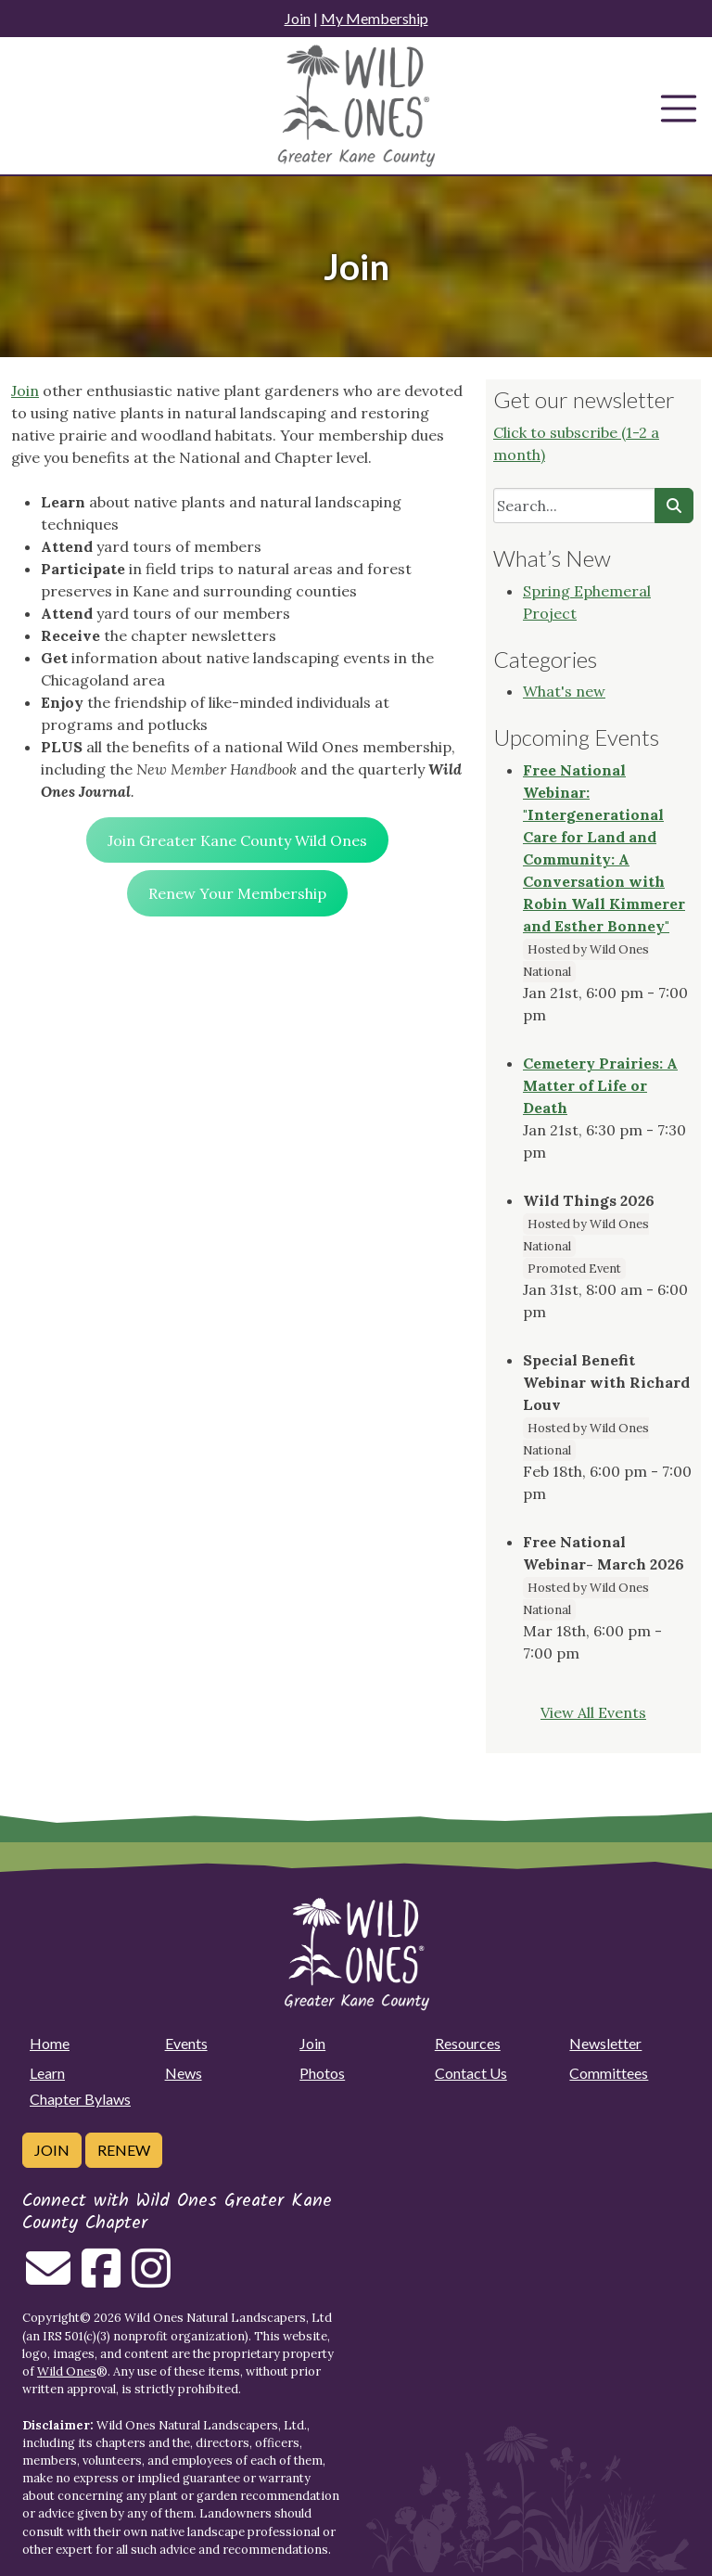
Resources (468, 2043)
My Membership (374, 18)
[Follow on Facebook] (101, 2279)
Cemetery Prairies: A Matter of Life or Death (600, 1085)
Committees (608, 2073)
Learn (47, 2073)
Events (186, 2043)
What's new (564, 691)
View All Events (593, 1712)
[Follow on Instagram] (151, 2279)
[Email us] (48, 2279)
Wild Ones (66, 2371)
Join (298, 18)
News (183, 2073)
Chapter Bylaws (80, 2099)
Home (50, 2043)
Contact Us (471, 2073)
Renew (123, 2150)
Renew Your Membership (237, 893)
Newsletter (605, 2043)
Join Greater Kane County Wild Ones (237, 840)
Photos (322, 2073)
